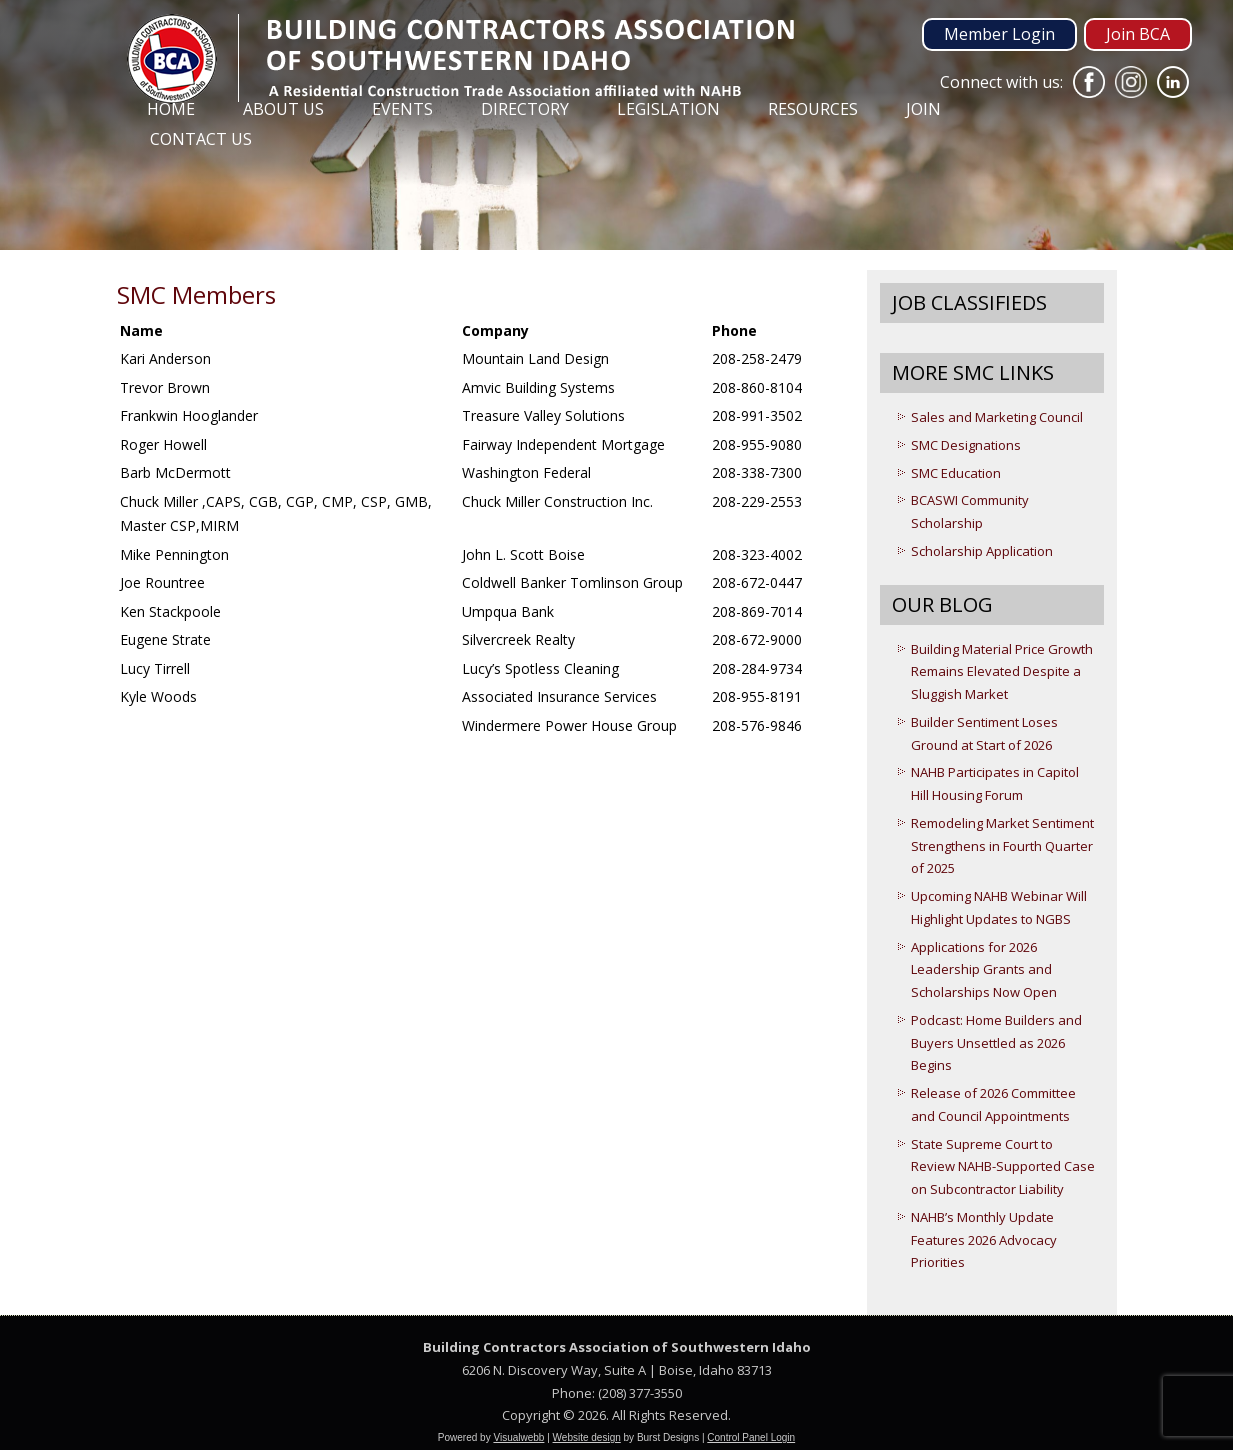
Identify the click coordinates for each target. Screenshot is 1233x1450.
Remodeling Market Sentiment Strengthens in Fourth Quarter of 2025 (1002, 846)
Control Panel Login (751, 1437)
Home (171, 109)
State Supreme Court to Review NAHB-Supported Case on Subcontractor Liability (1003, 1167)
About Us (283, 109)
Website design (587, 1437)
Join (923, 109)
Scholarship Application (982, 551)
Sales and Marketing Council (997, 417)
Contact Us (201, 139)
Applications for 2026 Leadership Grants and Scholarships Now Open (984, 970)
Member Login (999, 34)
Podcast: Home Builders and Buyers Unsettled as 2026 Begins (996, 1043)
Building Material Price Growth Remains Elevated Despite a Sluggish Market (1002, 672)
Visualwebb (518, 1437)
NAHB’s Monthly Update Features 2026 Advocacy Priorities (984, 1240)
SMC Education (956, 473)
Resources (813, 109)
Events (402, 109)
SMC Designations (966, 445)
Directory (525, 109)
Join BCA (1138, 34)
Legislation (668, 109)
